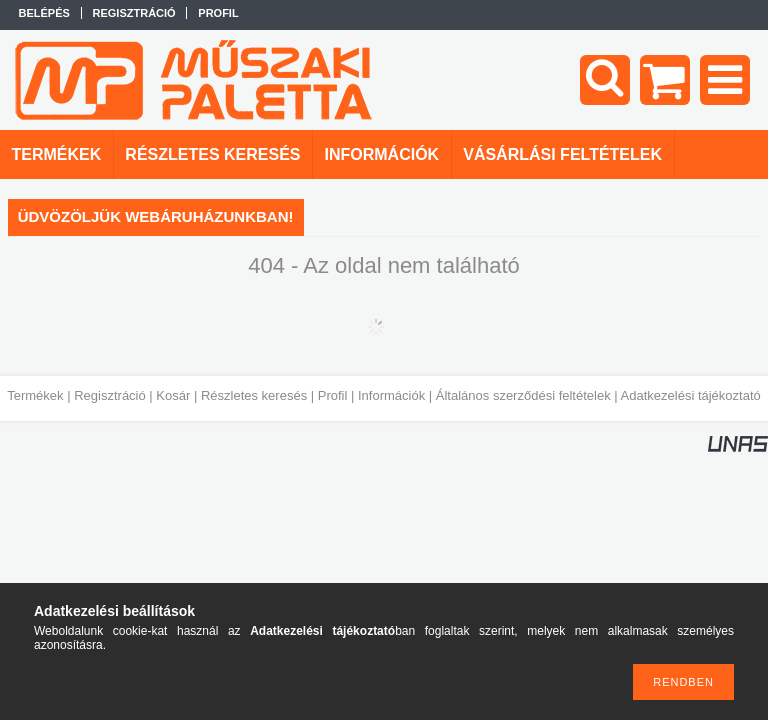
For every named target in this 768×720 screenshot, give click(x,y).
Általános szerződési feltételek (523, 395)
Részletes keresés (254, 395)
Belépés (44, 13)
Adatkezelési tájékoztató (691, 395)
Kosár (173, 395)
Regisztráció (110, 395)
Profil (333, 395)
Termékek (35, 395)
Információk (391, 395)
